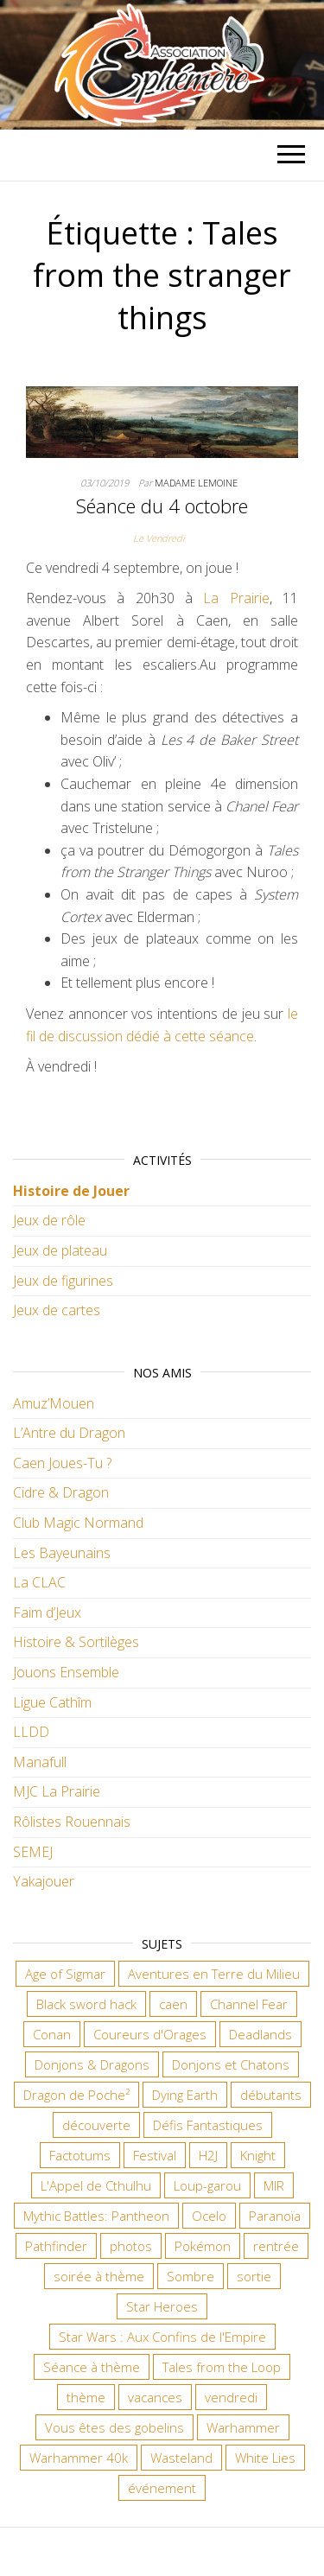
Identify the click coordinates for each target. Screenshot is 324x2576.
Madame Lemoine (196, 482)
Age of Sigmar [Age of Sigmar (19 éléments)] (65, 1973)
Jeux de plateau (60, 1250)
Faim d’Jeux (47, 1612)
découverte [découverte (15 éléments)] (96, 2125)
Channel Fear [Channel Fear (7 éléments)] (249, 2004)
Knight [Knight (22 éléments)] (258, 2155)
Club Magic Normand (78, 1522)
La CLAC (39, 1582)
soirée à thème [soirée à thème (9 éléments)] (99, 2276)
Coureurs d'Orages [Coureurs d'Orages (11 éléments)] (149, 2034)
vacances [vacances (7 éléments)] (155, 2397)
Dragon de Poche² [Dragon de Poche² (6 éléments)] (76, 2094)
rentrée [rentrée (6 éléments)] (276, 2246)
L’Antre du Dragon (69, 1432)
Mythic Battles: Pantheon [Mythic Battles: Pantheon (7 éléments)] (96, 2215)
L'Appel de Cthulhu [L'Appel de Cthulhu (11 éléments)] (96, 2185)
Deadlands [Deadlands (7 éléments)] (260, 2034)
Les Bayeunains (62, 1552)
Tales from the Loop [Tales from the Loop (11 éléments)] (221, 2367)
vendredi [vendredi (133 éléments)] (231, 2397)
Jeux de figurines (63, 1280)
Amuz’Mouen (53, 1403)
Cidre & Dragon (61, 1492)
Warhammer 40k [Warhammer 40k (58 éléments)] (78, 2457)
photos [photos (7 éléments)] (131, 2246)
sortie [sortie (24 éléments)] (254, 2276)
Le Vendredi (158, 537)
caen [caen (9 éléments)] (173, 2004)
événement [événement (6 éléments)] (162, 2487)
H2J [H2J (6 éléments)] (208, 2155)
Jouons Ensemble (66, 1672)
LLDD (31, 1731)
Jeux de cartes (56, 1310)
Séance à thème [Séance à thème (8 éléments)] (91, 2367)
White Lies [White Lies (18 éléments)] (265, 2457)
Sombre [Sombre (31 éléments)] (190, 2276)
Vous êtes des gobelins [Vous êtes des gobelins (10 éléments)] (114, 2427)
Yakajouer (43, 1881)
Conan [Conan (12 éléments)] (52, 2034)
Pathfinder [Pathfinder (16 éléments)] (56, 2246)
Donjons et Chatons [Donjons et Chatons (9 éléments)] (230, 2064)
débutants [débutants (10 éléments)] (271, 2094)
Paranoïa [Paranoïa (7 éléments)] (275, 2215)
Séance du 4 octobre (162, 505)
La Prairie (236, 597)
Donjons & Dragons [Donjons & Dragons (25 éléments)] (92, 2064)
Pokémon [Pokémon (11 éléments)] (203, 2246)
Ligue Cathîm (52, 1702)
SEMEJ (33, 1851)
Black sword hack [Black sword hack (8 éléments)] (86, 2004)
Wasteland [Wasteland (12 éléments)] (181, 2457)
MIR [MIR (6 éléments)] (274, 2185)
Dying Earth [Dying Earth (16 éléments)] (185, 2094)
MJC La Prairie (56, 1791)
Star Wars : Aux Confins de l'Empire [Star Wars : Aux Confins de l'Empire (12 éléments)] (162, 2336)
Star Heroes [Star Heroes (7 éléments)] (162, 2306)
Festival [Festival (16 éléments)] (154, 2155)
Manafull (40, 1761)
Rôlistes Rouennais (71, 1821)
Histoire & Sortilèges (76, 1641)
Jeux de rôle (49, 1220)
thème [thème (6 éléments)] (86, 2397)
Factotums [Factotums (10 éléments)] (80, 2155)
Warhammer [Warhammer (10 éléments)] (243, 2427)
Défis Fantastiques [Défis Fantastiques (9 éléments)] (208, 2125)
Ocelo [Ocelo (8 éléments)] (209, 2215)
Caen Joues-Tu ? (62, 1462)
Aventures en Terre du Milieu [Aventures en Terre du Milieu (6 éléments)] (214, 1973)
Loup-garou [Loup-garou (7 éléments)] (207, 2185)
